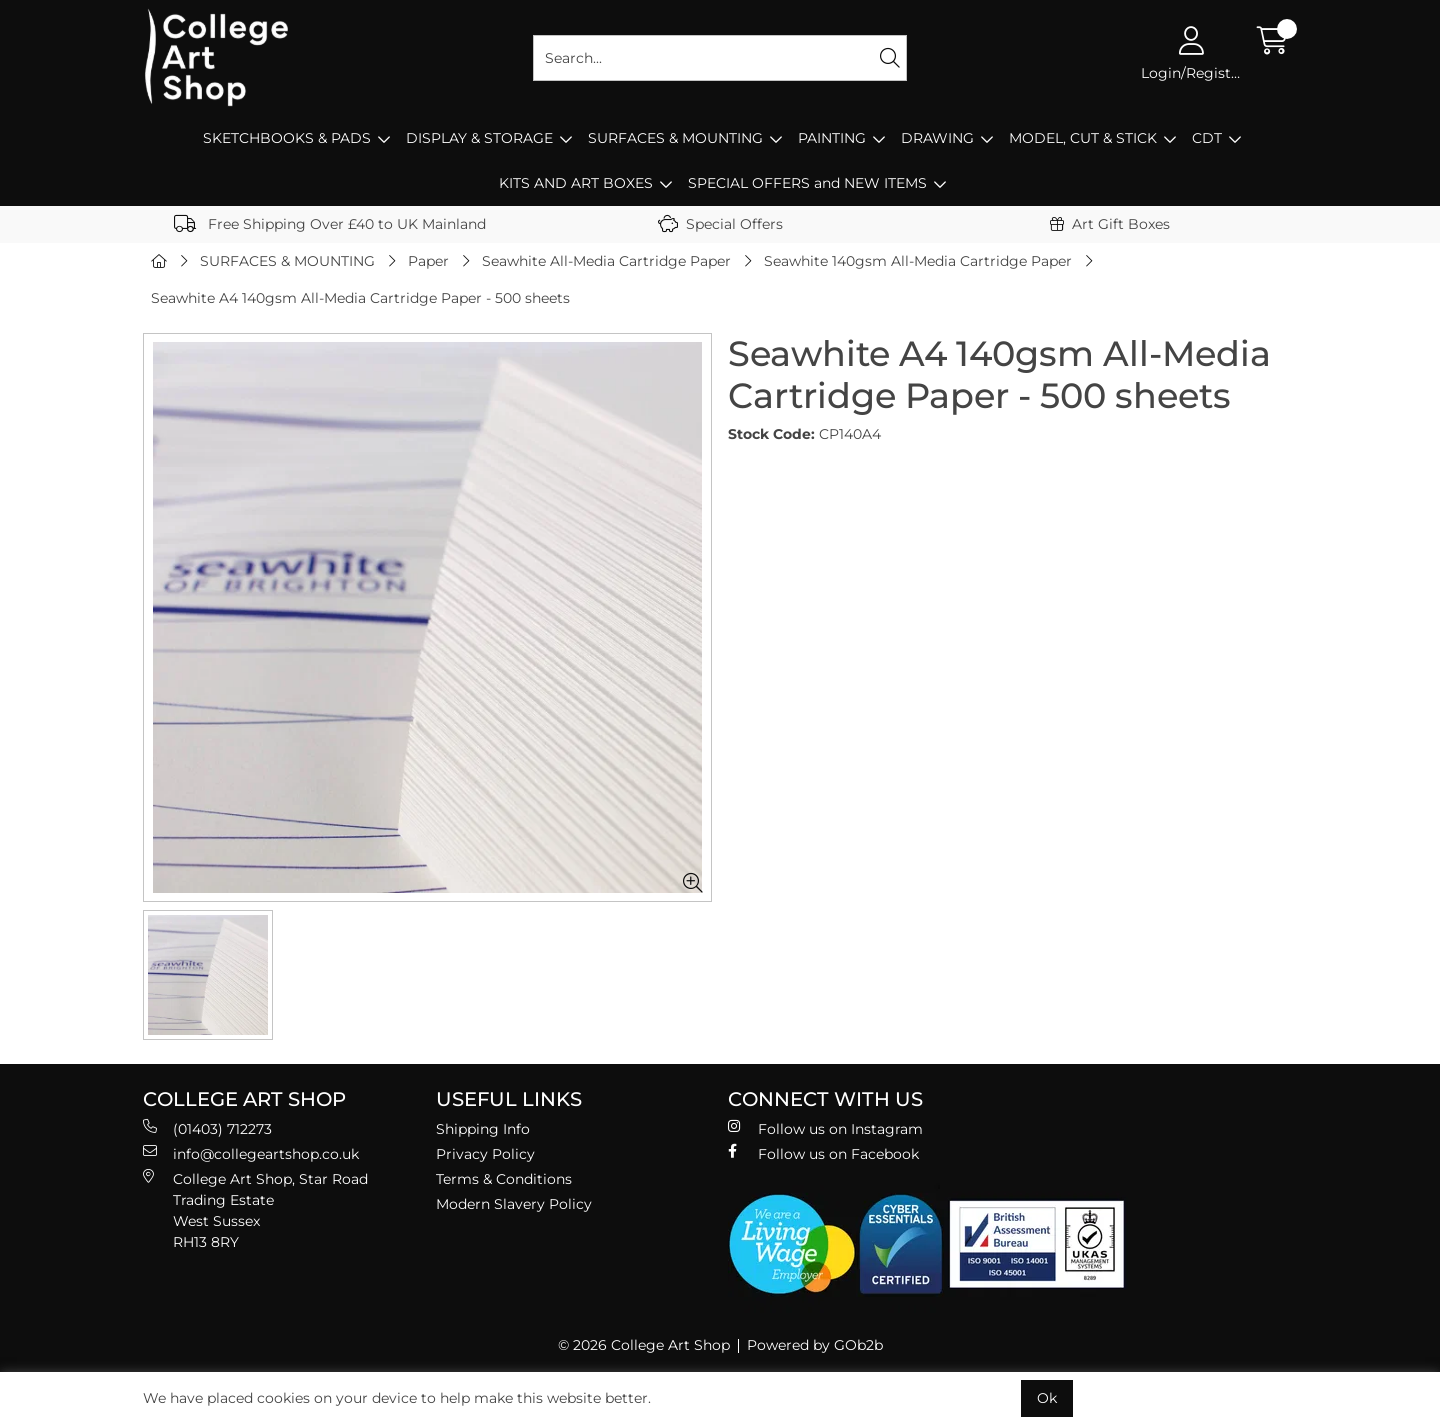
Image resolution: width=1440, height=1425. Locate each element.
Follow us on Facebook (823, 1153)
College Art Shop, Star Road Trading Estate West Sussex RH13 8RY (255, 1210)
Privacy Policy (485, 1154)
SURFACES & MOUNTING (675, 138)
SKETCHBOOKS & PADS (287, 138)
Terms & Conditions (504, 1179)
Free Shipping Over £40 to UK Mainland (330, 224)
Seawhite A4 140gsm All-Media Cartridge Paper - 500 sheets (360, 298)
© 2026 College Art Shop (644, 1345)
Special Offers (720, 224)
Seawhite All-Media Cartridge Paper (606, 261)
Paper (428, 261)
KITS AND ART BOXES (576, 183)
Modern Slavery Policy (514, 1204)
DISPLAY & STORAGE (479, 138)
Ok (1047, 1398)
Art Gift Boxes (1110, 224)
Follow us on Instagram (825, 1128)
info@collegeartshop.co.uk (251, 1153)
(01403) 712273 (207, 1128)
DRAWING (937, 138)
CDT (1207, 138)
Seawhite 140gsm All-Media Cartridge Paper (918, 261)
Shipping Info (483, 1129)
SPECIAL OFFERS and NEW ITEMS (807, 183)
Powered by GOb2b (815, 1345)
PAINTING (832, 138)
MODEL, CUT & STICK (1083, 138)
